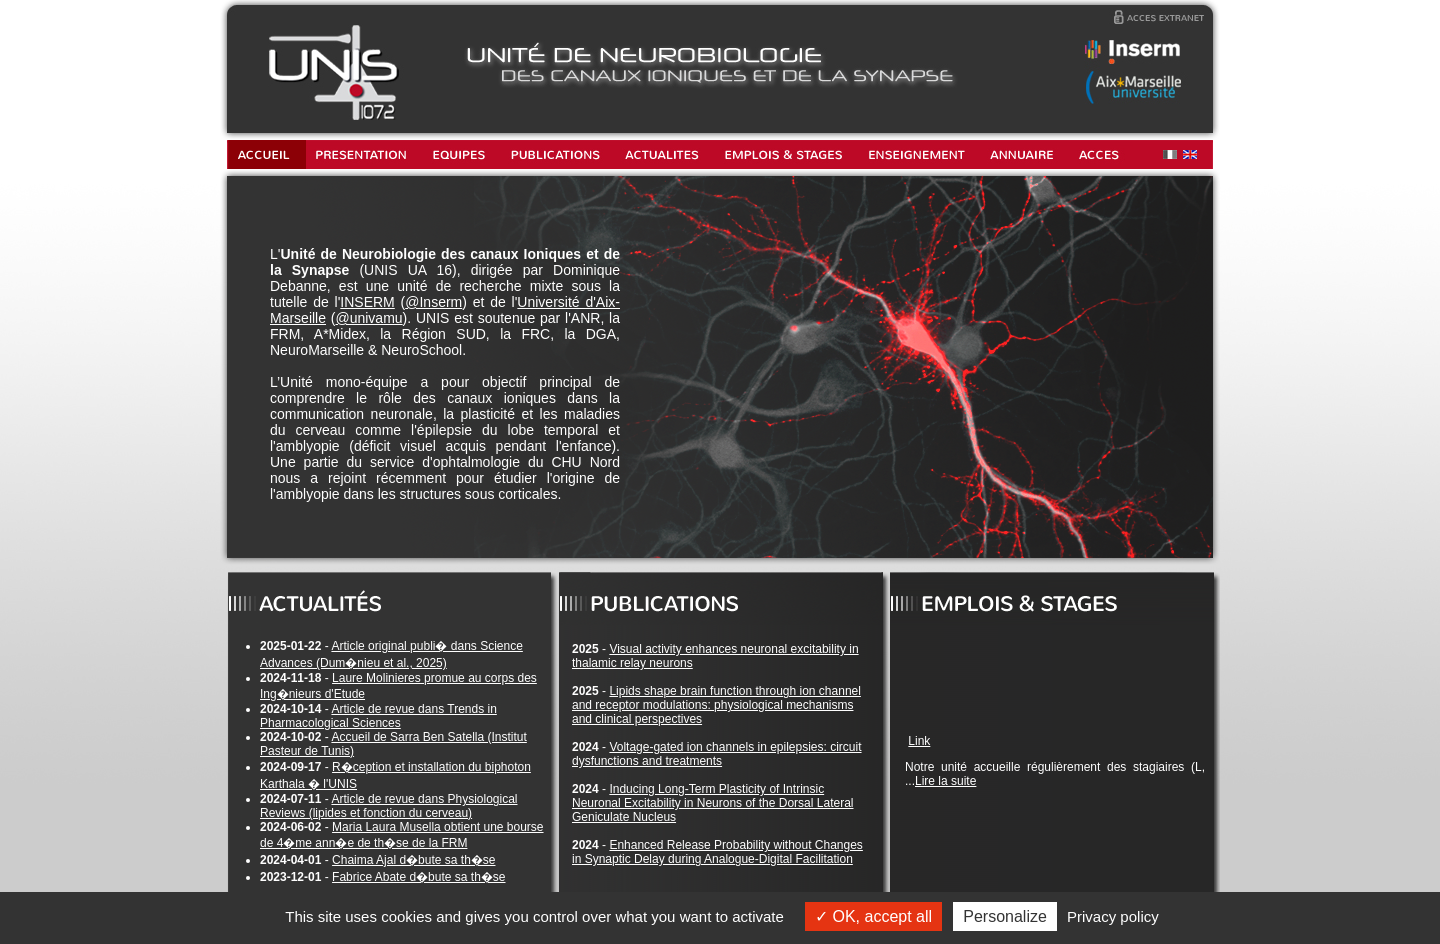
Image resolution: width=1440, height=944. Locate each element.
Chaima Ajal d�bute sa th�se (413, 860)
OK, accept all (873, 916)
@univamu (368, 318)
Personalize (1005, 916)
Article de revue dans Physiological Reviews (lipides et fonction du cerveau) (389, 806)
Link (919, 741)
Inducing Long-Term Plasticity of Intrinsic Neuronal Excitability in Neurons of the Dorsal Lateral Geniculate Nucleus (712, 803)
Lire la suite (945, 781)
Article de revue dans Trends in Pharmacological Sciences (378, 716)
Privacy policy (1113, 916)
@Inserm (433, 302)
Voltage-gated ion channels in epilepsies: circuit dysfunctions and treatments (717, 754)
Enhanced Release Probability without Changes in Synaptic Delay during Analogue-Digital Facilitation (717, 852)
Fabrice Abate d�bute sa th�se (418, 877)
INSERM (367, 302)
